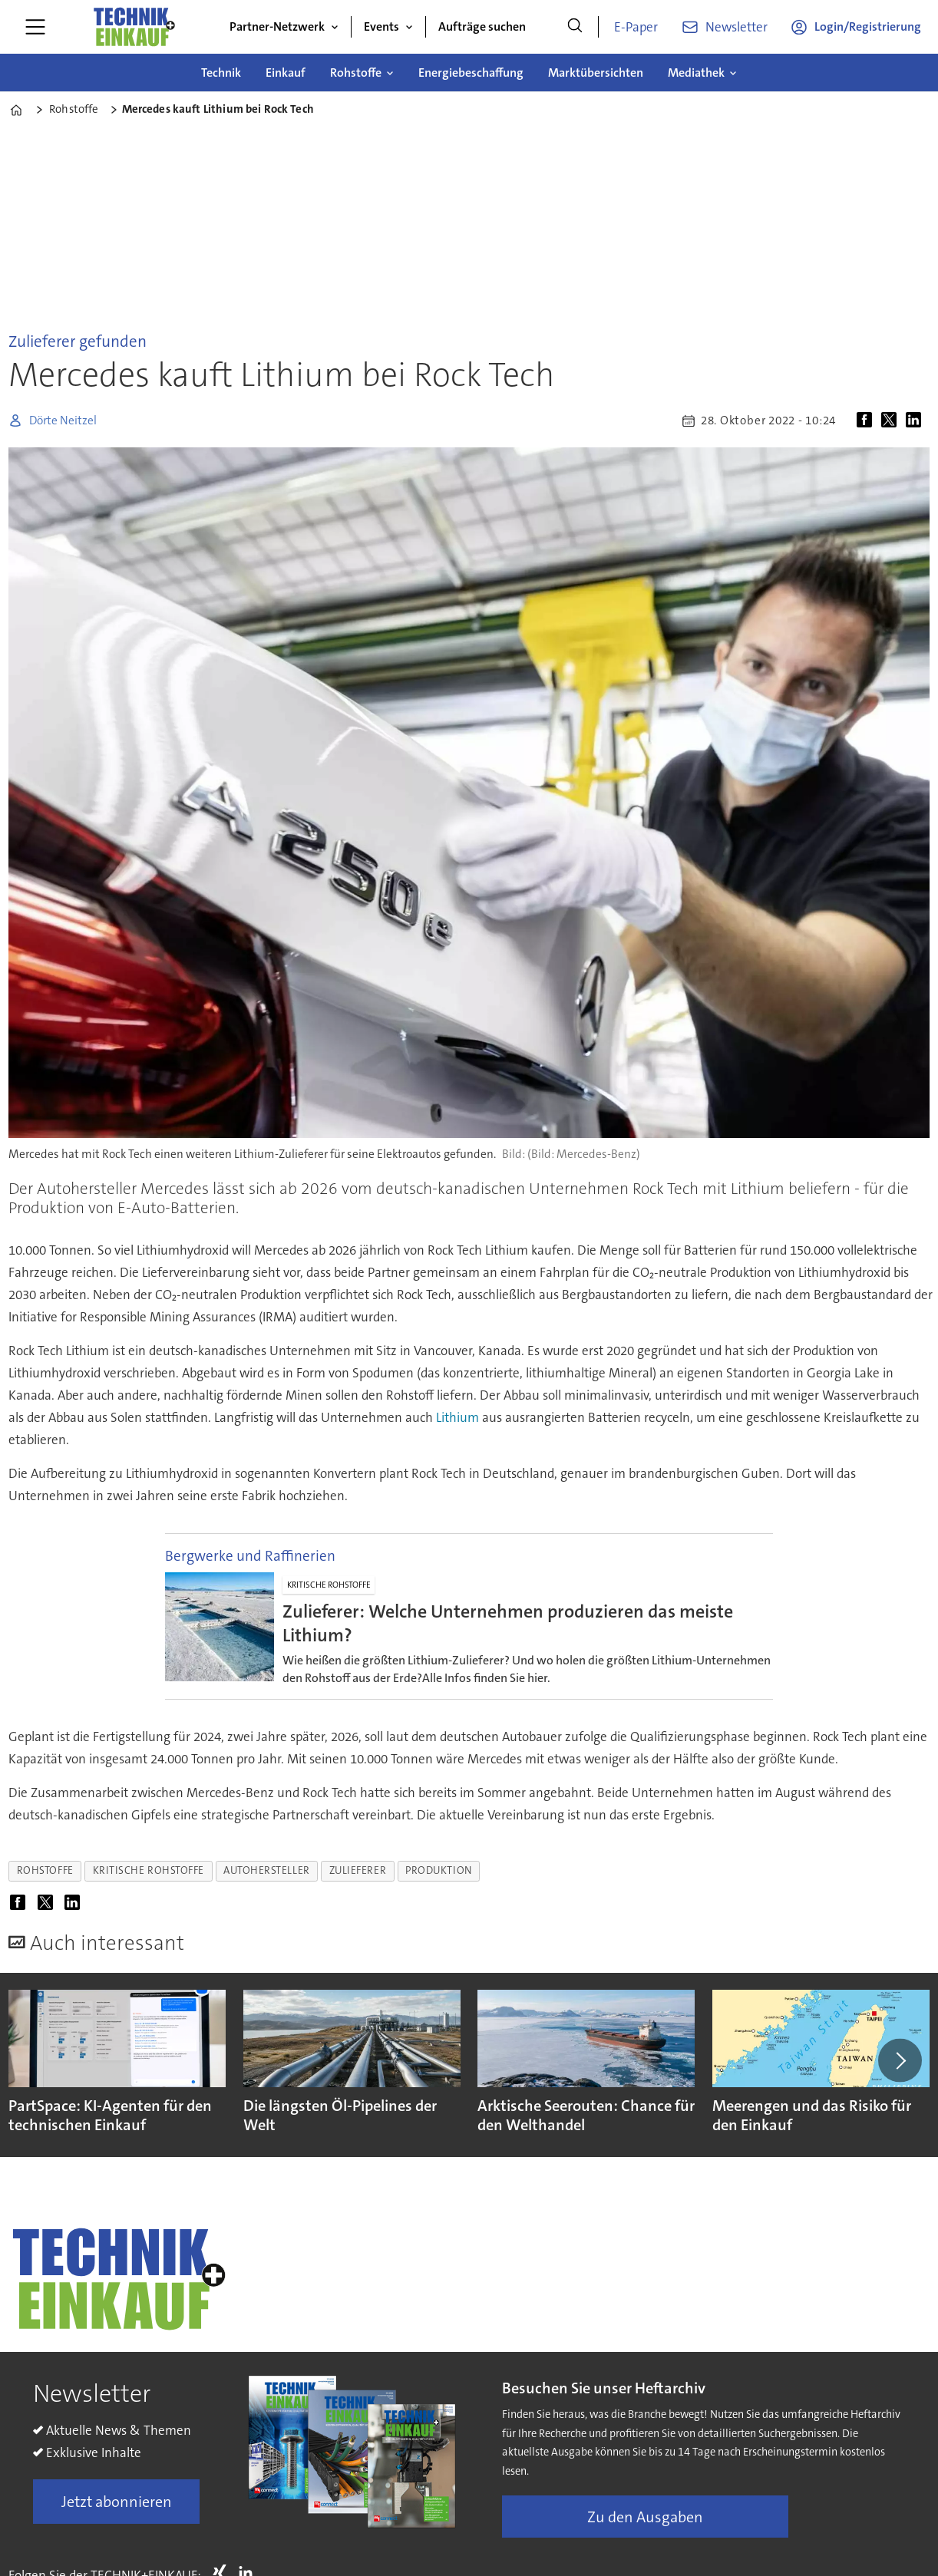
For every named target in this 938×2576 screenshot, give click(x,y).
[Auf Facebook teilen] (867, 420)
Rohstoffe (355, 72)
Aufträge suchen (482, 26)
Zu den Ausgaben (645, 2517)
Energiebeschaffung (470, 72)
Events (381, 26)
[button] (899, 2060)
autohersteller (266, 1870)
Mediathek (696, 72)
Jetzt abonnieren (116, 2502)
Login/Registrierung (867, 26)
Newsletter (736, 26)
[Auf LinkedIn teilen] (916, 420)
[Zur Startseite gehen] (133, 27)
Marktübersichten (595, 72)
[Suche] (575, 27)
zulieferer (357, 1870)
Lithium (457, 1417)
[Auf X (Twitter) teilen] (891, 420)
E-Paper (636, 26)
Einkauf (286, 72)
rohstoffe (45, 1870)
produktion (438, 1870)
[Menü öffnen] (35, 26)
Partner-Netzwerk (277, 26)
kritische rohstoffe (148, 1870)
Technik (221, 72)
